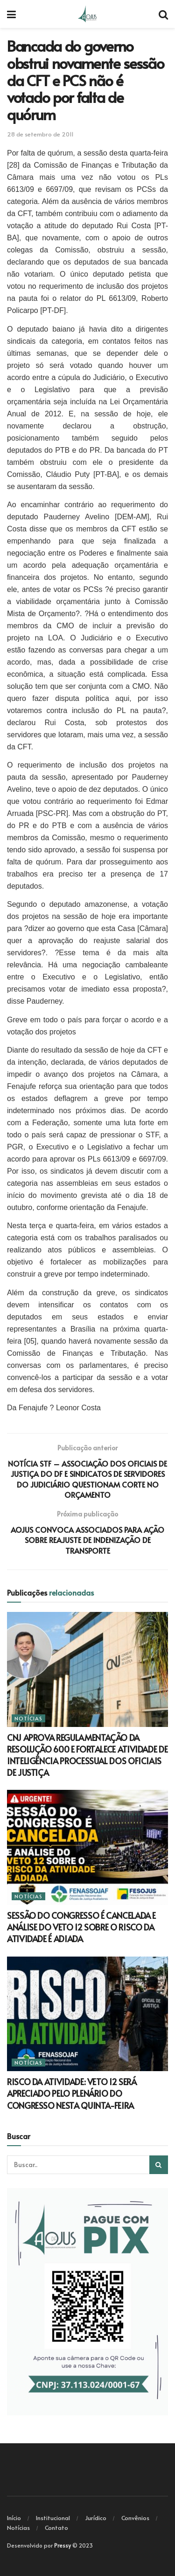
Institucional (53, 2518)
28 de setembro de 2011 (40, 134)
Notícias (28, 1718)
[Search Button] (158, 2164)
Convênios (135, 2518)
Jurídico (95, 2518)
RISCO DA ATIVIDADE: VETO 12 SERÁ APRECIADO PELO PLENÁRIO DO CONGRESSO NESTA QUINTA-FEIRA (71, 2093)
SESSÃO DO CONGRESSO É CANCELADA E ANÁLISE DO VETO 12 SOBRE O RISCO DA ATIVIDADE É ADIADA (81, 1927)
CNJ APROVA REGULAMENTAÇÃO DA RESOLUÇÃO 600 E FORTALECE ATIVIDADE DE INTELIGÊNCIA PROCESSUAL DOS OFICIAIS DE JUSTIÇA (87, 1755)
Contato (56, 2527)
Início (14, 2518)
